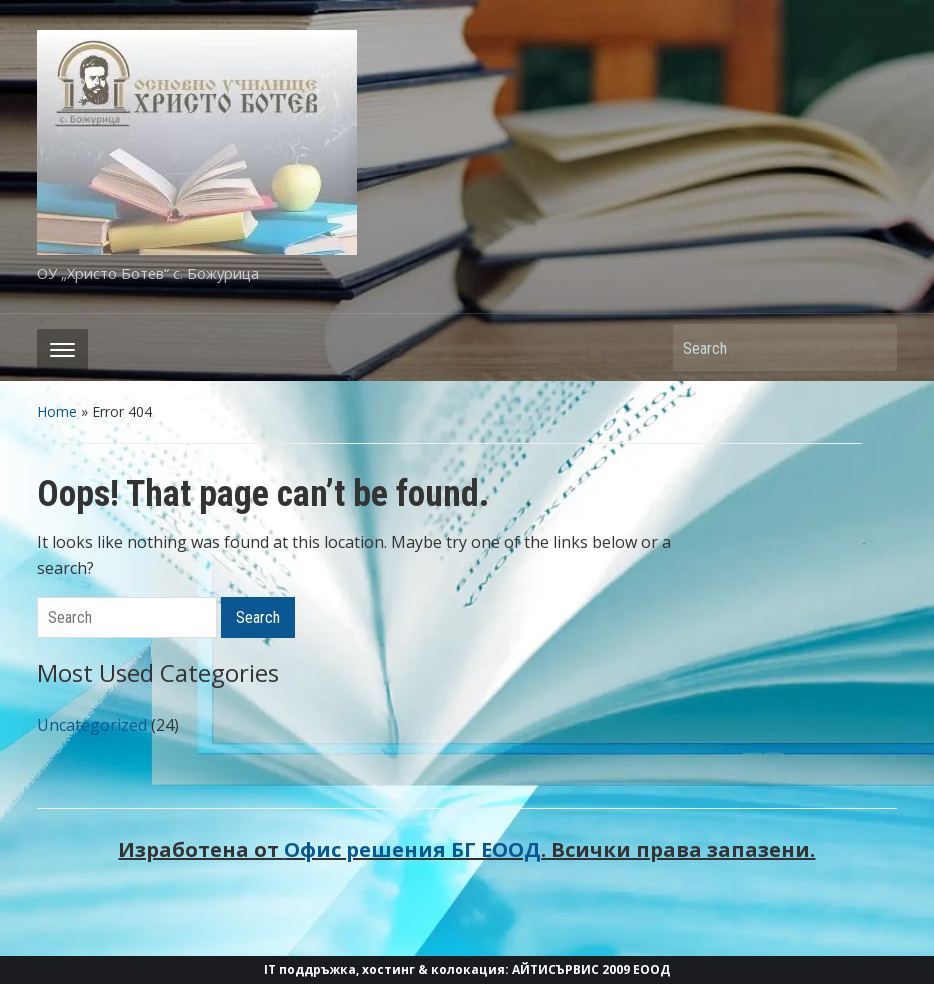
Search (872, 347)
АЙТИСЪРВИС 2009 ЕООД (591, 969)
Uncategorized (92, 725)
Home (57, 411)
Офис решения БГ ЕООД (412, 849)
